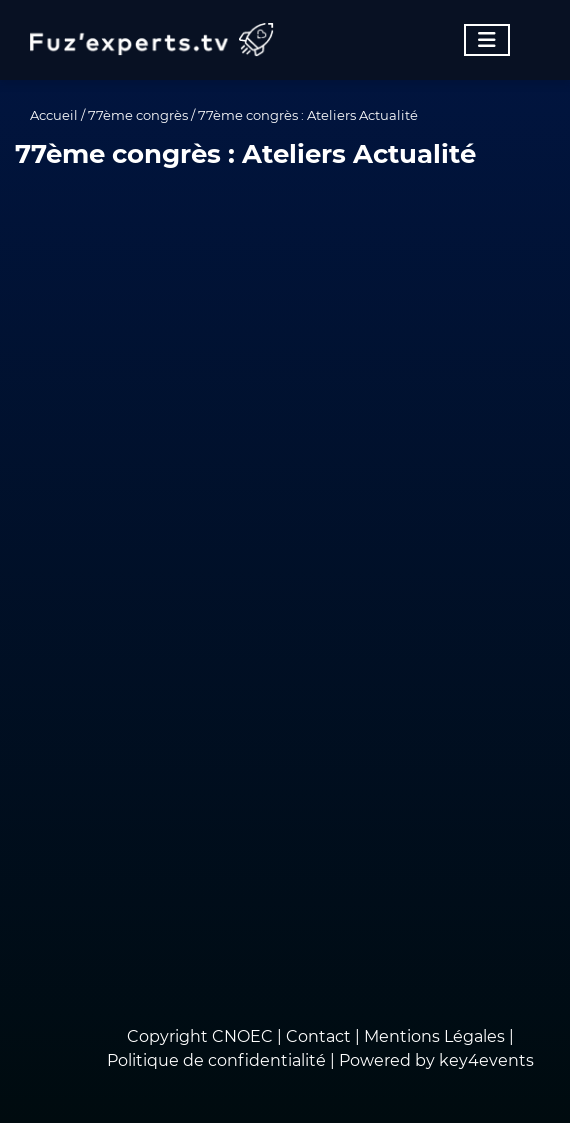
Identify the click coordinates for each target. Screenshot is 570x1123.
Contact (320, 1036)
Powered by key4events (436, 1060)
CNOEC (242, 1036)
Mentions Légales (434, 1036)
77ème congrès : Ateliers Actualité (308, 115)
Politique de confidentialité (216, 1060)
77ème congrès (138, 115)
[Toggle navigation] (487, 40)
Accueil (54, 115)
